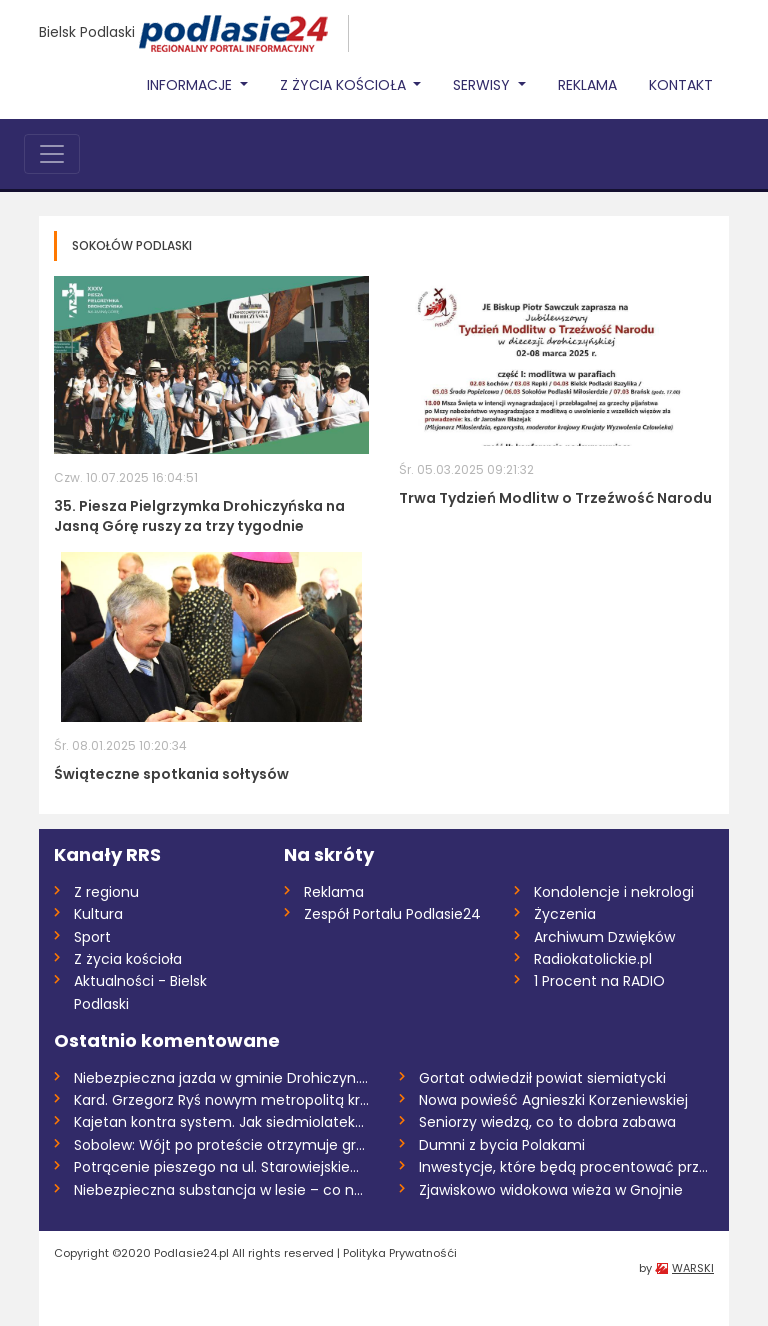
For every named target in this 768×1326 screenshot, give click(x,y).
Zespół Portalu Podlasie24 (392, 914)
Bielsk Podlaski (87, 32)
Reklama (587, 85)
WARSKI (693, 1268)
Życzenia (565, 914)
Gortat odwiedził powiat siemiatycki (542, 1078)
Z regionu (106, 892)
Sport (92, 937)
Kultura (98, 914)
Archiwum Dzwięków (604, 937)
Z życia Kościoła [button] (345, 85)
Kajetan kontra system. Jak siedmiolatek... (219, 1122)
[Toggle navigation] (52, 154)
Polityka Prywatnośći (400, 1253)
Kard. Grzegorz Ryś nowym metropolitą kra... (221, 1100)
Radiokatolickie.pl (593, 959)
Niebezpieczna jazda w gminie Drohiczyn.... (221, 1078)
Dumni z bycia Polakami (502, 1145)
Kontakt (681, 85)
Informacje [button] (191, 85)
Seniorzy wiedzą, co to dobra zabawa (547, 1122)
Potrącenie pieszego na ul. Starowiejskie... (216, 1167)
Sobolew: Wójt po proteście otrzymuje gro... (221, 1145)
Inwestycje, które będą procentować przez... (566, 1167)
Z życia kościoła (128, 959)
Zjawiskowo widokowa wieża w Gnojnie (551, 1190)
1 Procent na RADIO (599, 981)
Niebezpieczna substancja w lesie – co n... (218, 1190)
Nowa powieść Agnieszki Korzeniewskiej (553, 1100)
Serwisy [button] (483, 85)
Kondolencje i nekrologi (614, 892)
